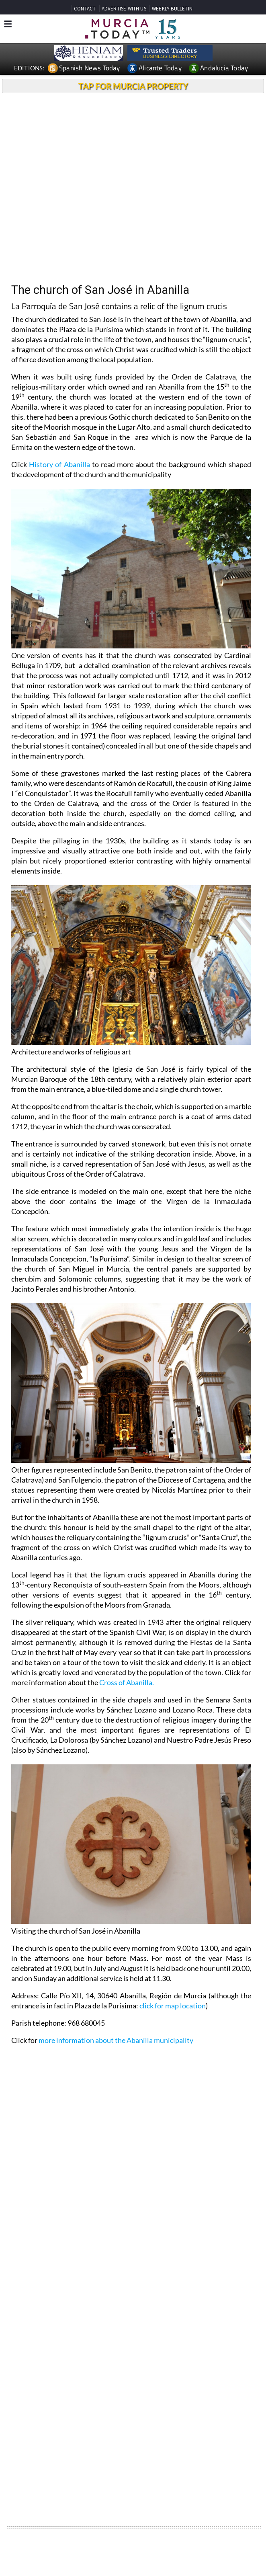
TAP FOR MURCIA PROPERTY (133, 86)
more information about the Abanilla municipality (116, 2040)
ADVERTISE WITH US (124, 8)
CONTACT (85, 8)
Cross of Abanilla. (126, 1682)
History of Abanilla (59, 464)
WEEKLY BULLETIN (172, 8)
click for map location (172, 2005)
